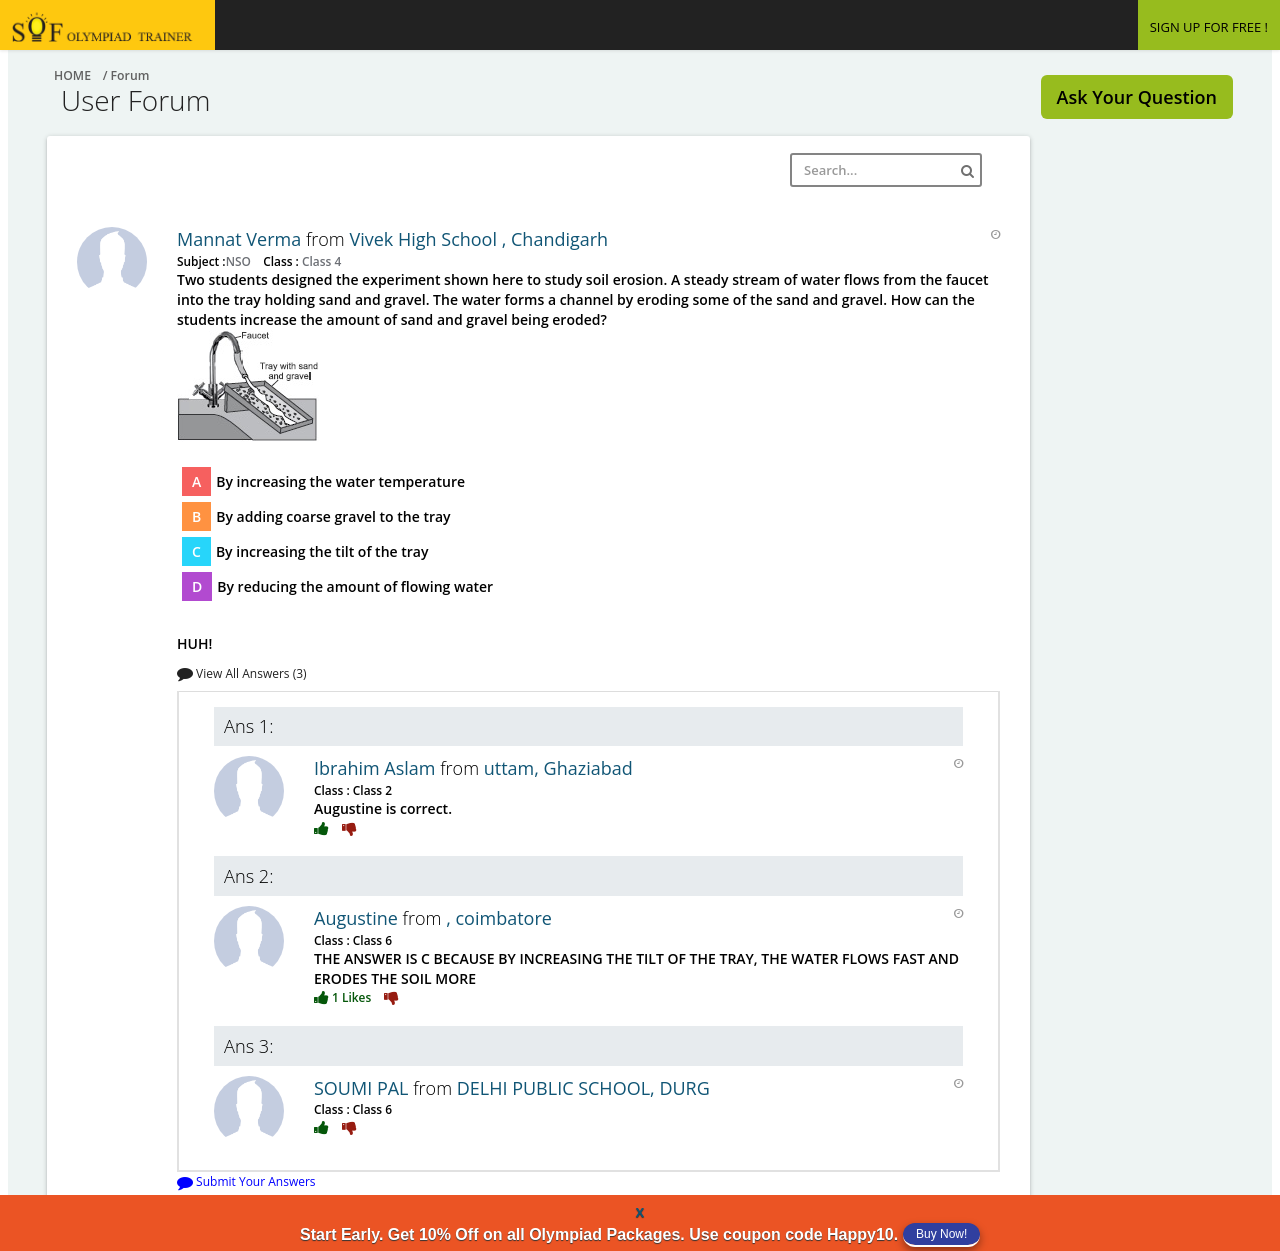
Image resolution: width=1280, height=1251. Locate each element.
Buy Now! (941, 1234)
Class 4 (320, 261)
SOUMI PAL (363, 1088)
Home (72, 75)
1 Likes (344, 997)
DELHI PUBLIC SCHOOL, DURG (583, 1088)
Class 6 (371, 940)
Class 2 (371, 790)
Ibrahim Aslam (377, 768)
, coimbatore (499, 918)
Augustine (358, 918)
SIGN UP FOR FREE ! (1209, 27)
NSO (240, 261)
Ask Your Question (1137, 97)
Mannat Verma (241, 239)
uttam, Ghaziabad (558, 768)
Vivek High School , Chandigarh (478, 239)
